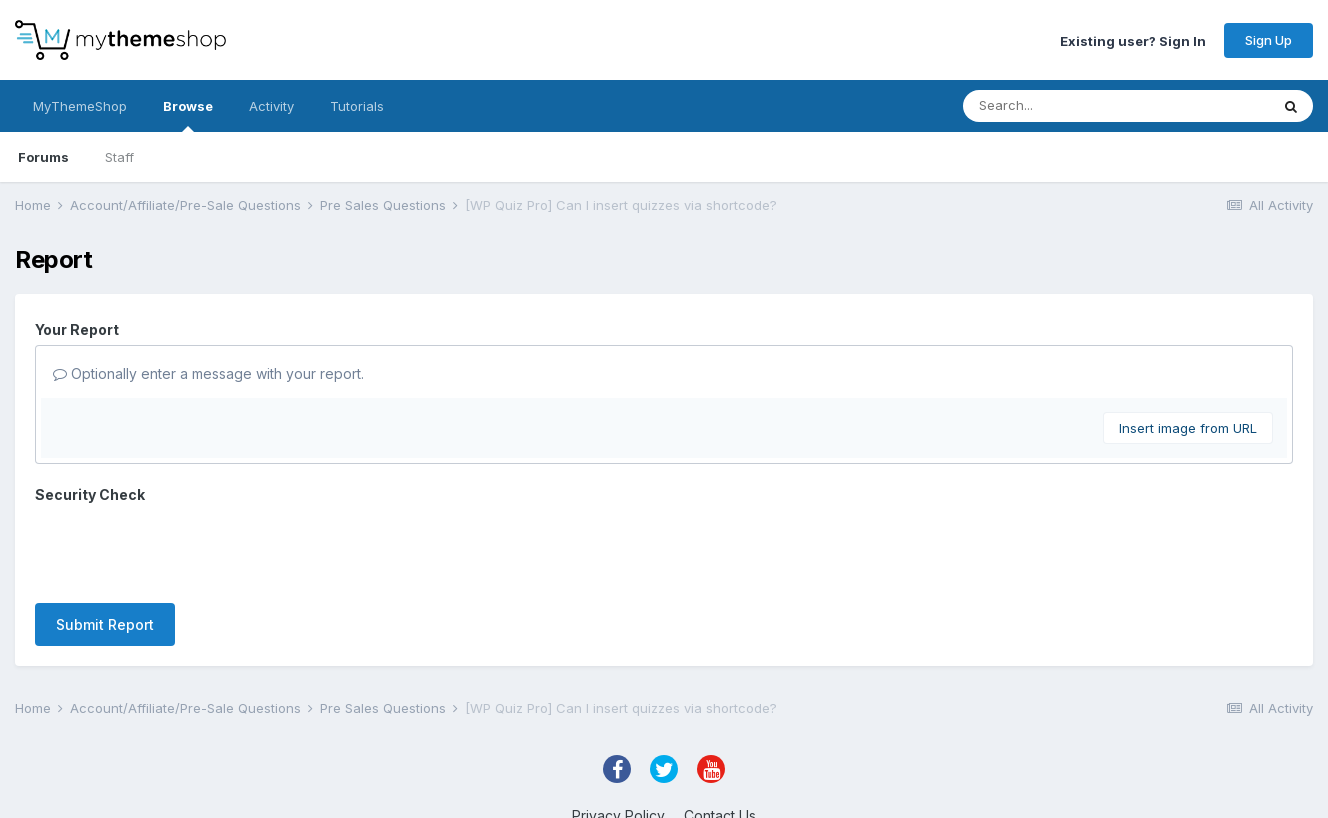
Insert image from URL (1188, 428)
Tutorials (357, 106)
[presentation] (187, 549)
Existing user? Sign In (1133, 40)
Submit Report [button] (105, 624)
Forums (43, 157)
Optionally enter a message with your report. (208, 373)
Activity (271, 106)
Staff (119, 157)
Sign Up (1268, 40)
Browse (188, 115)
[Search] (1076, 106)
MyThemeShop (80, 106)
